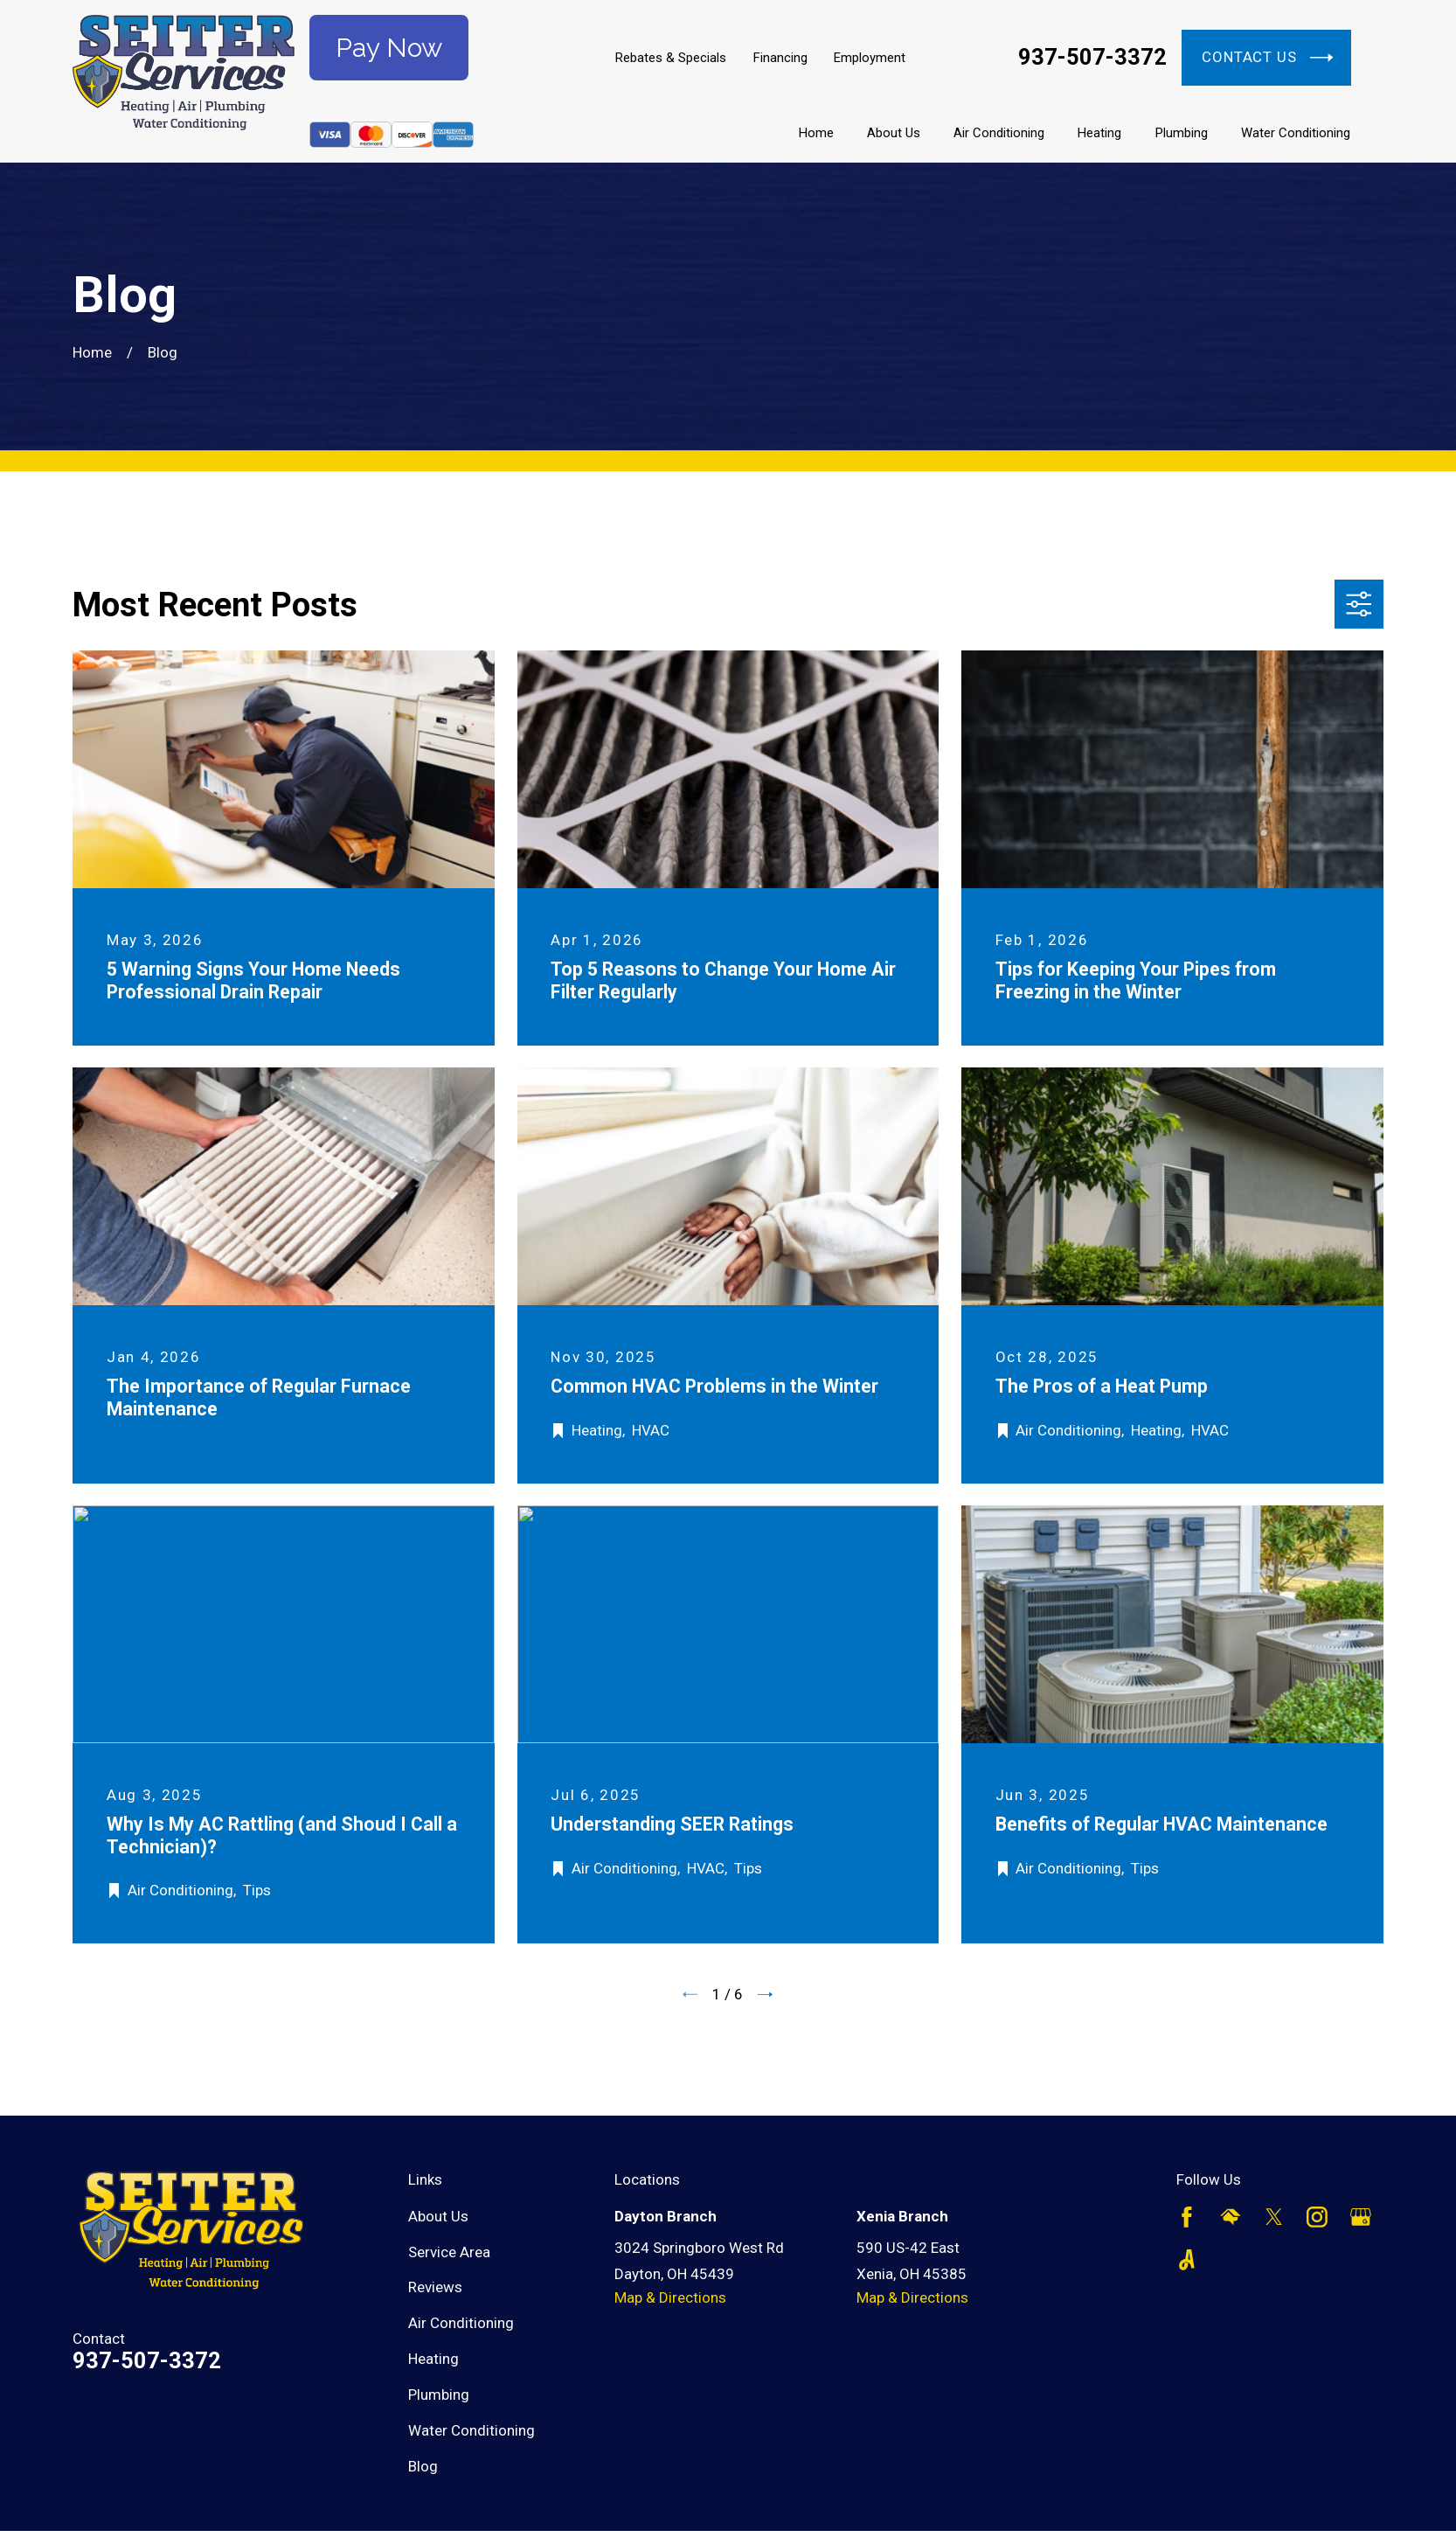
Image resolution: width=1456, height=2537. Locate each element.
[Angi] (1186, 2259)
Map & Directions (670, 2297)
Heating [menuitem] (1099, 133)
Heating (433, 2358)
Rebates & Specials (670, 58)
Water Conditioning (471, 2430)
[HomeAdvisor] (1230, 2217)
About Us (438, 2216)
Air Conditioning (461, 2323)
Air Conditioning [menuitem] (998, 133)
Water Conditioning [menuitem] (1295, 133)
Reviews (435, 2287)
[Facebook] (1186, 2217)
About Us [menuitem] (893, 133)
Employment (869, 58)
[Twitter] (1274, 2217)
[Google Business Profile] (1360, 2217)
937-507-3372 (1092, 57)
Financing (780, 58)
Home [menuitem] (816, 133)
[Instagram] (1317, 2217)
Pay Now (389, 47)
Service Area (449, 2252)
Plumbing (438, 2394)
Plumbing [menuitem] (1181, 133)
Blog (423, 2466)
